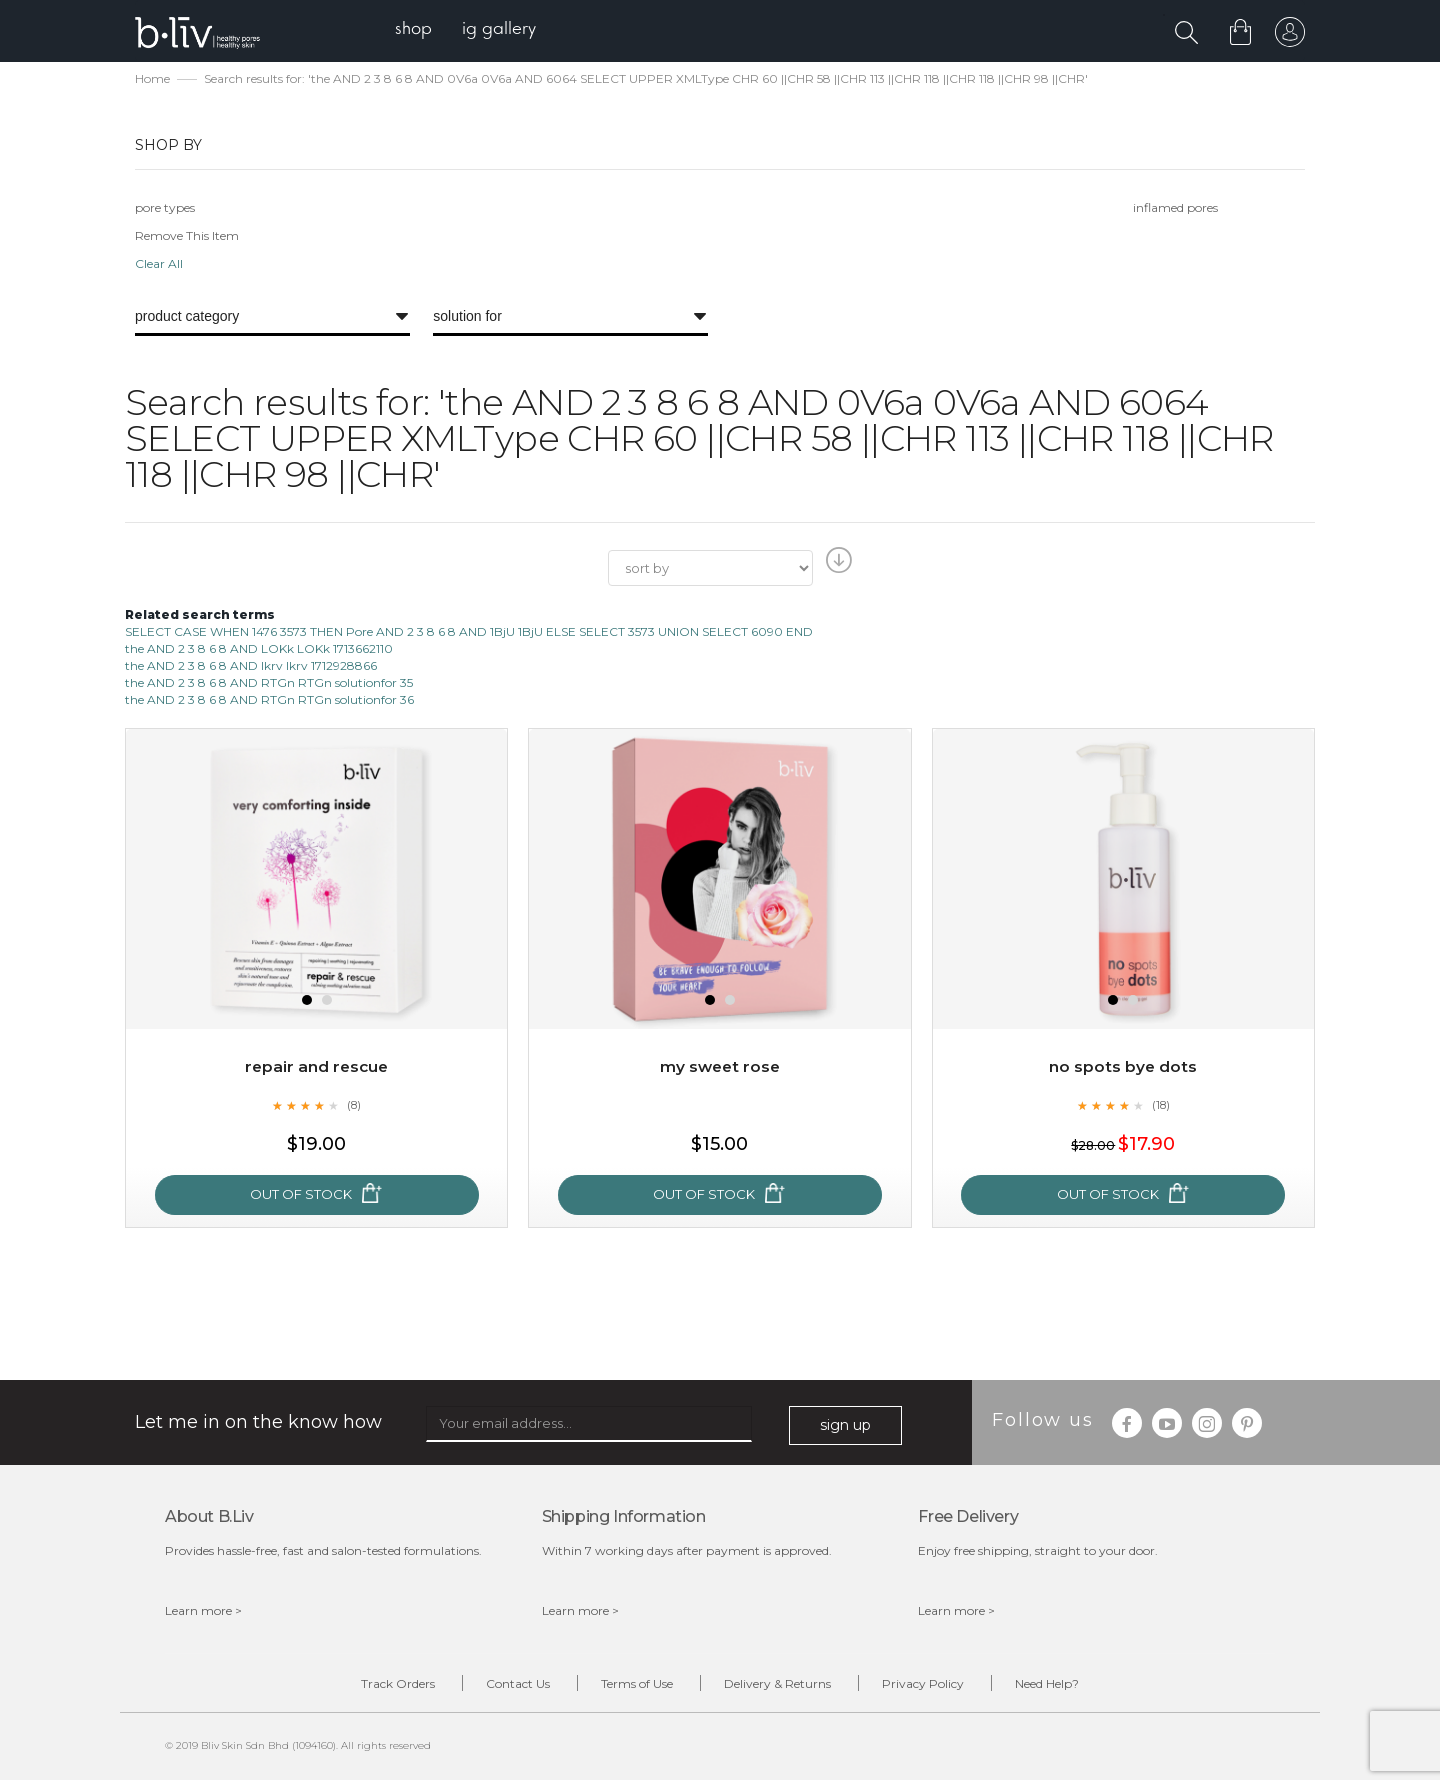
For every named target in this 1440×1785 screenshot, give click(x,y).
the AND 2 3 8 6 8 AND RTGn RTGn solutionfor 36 (269, 701)
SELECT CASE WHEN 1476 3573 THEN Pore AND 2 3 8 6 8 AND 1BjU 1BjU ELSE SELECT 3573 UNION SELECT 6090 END (469, 633)
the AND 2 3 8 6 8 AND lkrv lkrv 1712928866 (251, 667)
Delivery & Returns (783, 1686)
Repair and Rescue (316, 1069)
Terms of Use (631, 1686)
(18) (1161, 1107)
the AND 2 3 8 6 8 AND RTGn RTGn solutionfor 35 (269, 684)
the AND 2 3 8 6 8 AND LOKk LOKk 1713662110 (259, 650)
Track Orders (368, 1686)
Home (152, 80)
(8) (354, 1107)
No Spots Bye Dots (1123, 1069)
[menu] (470, 30)
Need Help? (1077, 1686)
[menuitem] (418, 30)
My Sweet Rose (720, 1069)
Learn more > (203, 1612)
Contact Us (500, 1686)
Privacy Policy (941, 1686)
